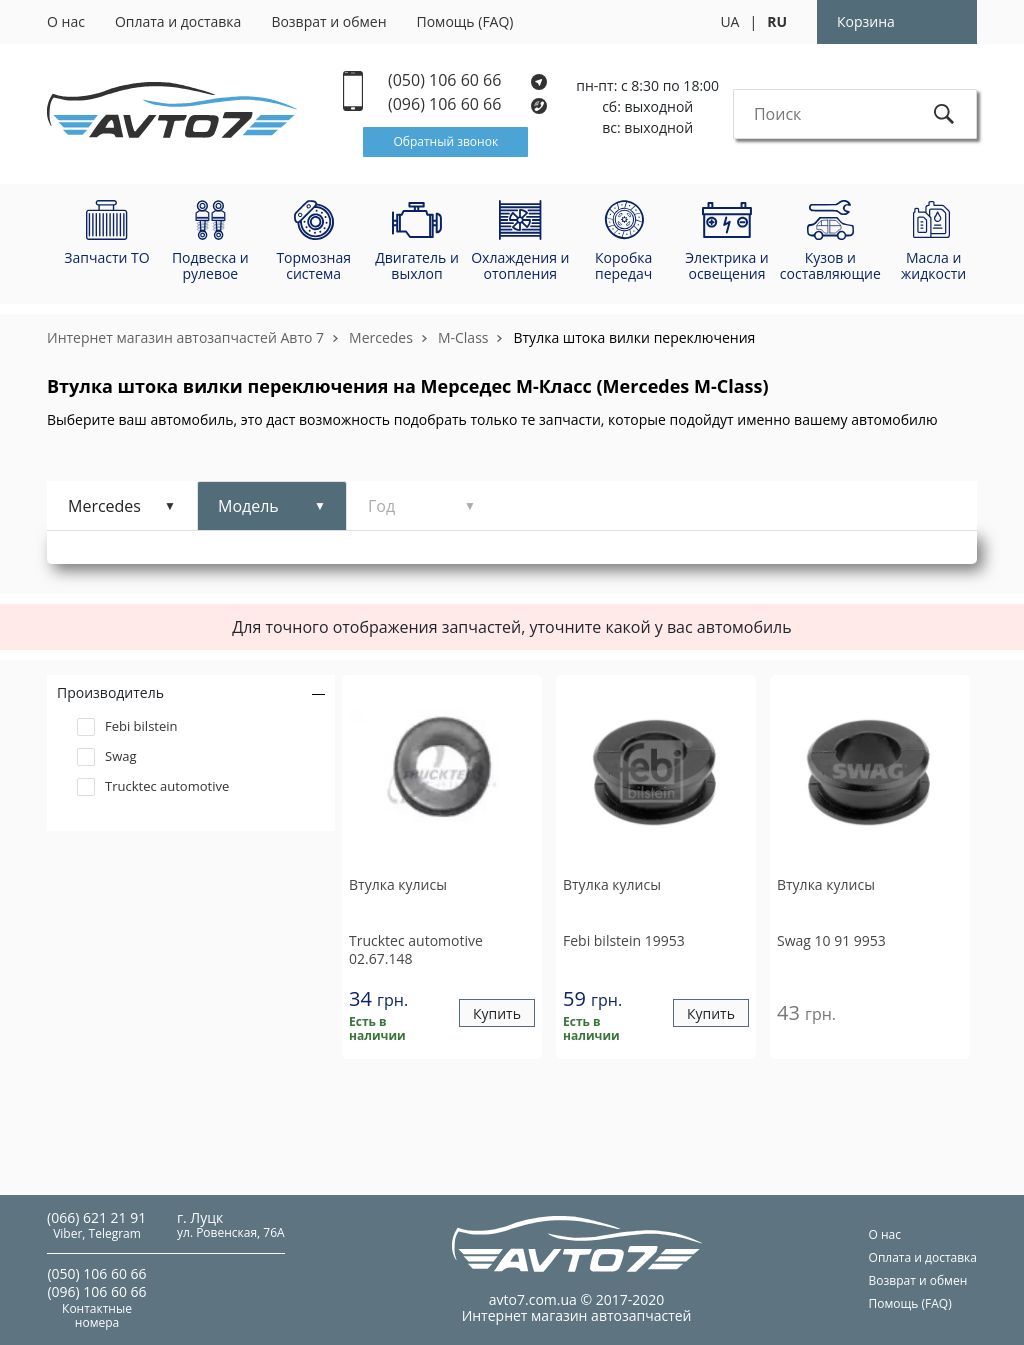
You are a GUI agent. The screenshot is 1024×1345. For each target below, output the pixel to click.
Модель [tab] (248, 506)
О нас (66, 21)
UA (729, 21)
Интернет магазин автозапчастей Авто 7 (185, 337)
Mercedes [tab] (104, 506)
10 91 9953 (831, 940)
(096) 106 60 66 (468, 104)
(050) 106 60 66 (467, 80)
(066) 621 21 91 (96, 1217)
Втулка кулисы (398, 885)
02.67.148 (416, 949)
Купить (497, 1013)
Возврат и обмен (328, 21)
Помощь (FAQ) (465, 21)
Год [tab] (381, 506)
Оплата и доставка (178, 21)
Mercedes (381, 337)
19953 (624, 940)
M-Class (463, 337)
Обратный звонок (445, 141)
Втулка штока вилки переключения (634, 337)
